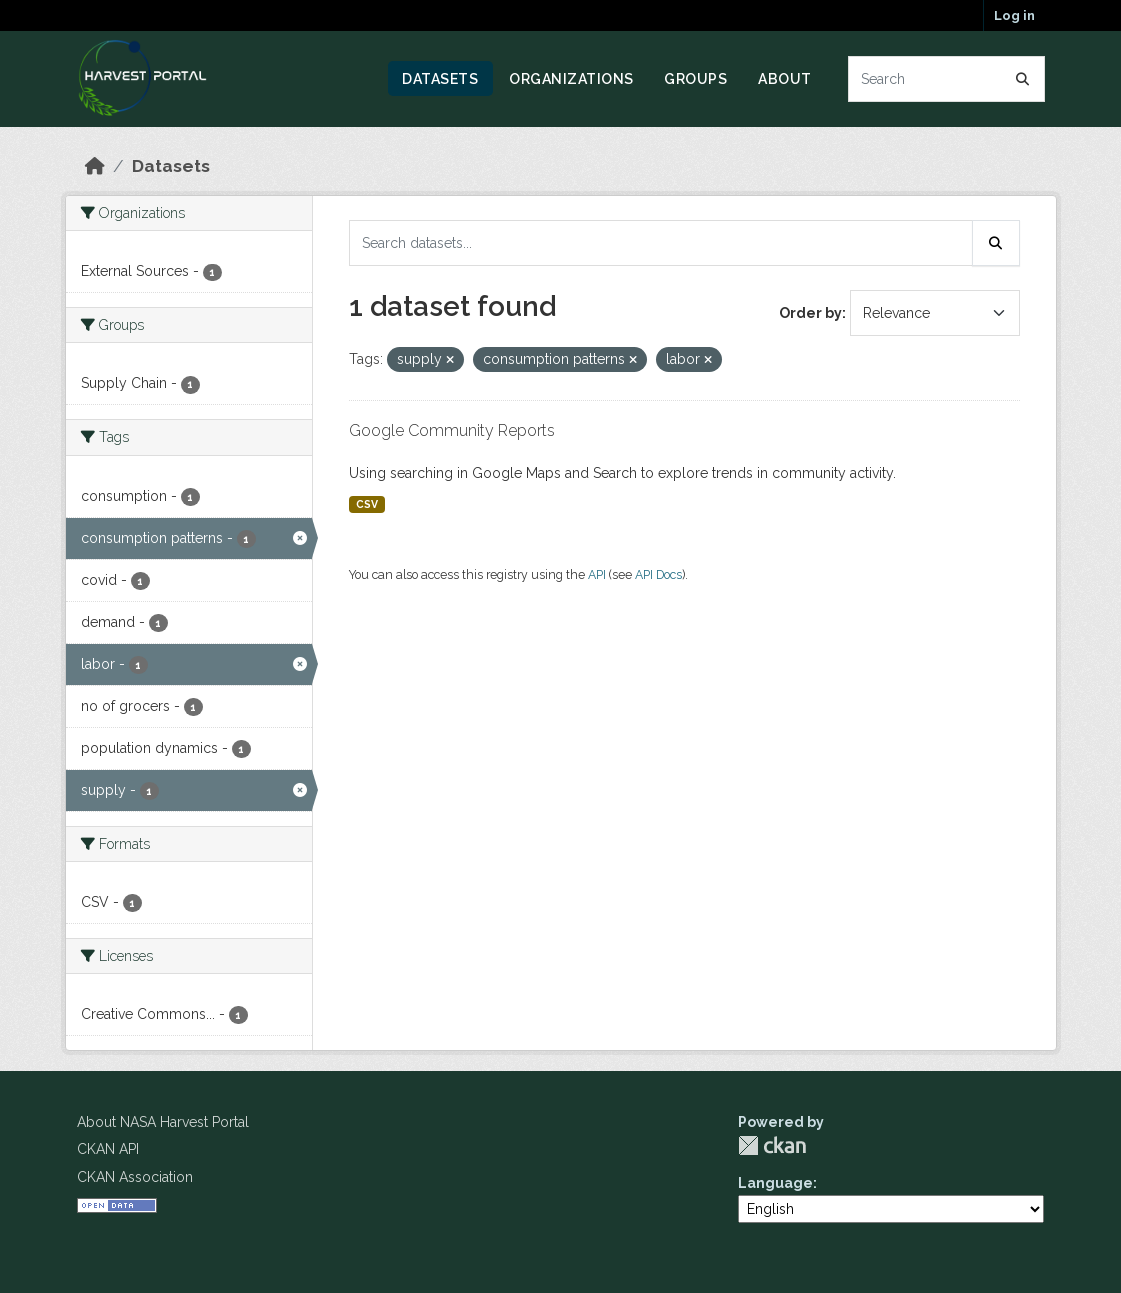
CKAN (772, 1145)
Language (775, 1183)
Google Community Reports (452, 430)
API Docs (658, 574)
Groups (695, 79)
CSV (367, 504)
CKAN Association (135, 1177)
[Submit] (1023, 79)
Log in (1014, 15)
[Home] (95, 166)
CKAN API (108, 1149)
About (785, 79)
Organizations (571, 79)
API (597, 574)
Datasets (440, 79)
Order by (810, 313)
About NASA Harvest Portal (163, 1122)
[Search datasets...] (946, 79)
